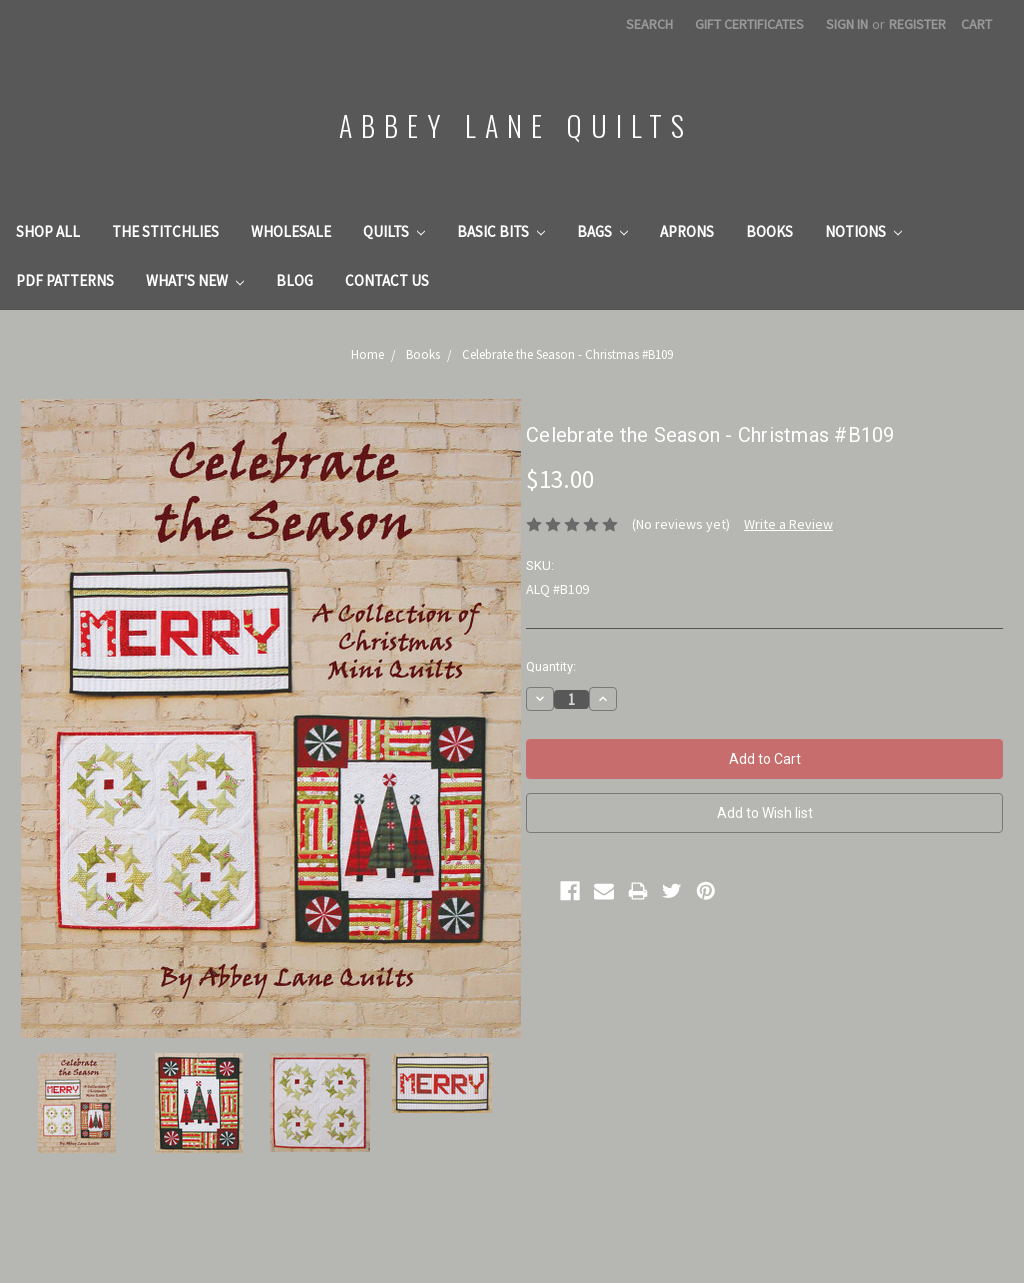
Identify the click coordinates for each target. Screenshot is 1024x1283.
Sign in (847, 24)
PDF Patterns (65, 280)
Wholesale (291, 231)
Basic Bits (501, 231)
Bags (602, 231)
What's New (195, 280)
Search (649, 24)
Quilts (394, 231)
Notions (863, 231)
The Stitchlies (165, 231)
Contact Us (387, 280)
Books (769, 231)
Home (367, 354)
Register (917, 24)
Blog (294, 280)
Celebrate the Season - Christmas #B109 (567, 354)
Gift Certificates (749, 24)
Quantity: (551, 666)
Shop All (48, 231)
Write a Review (788, 524)
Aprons (687, 231)
